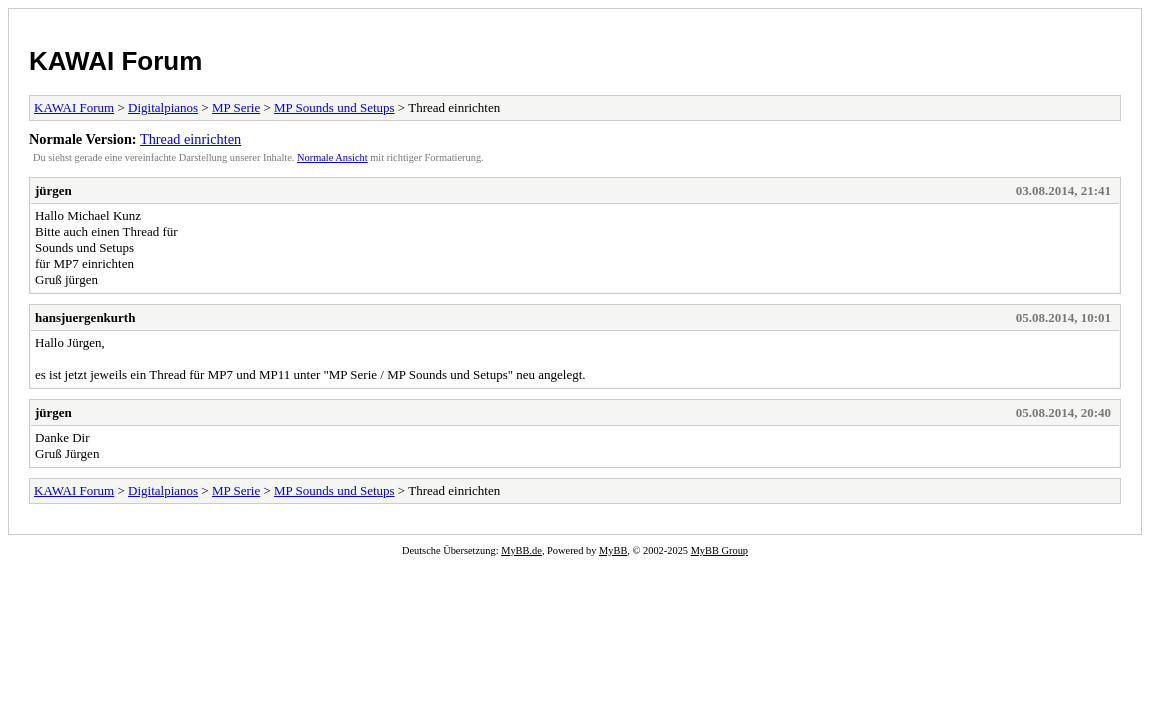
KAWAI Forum (115, 61)
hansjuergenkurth (85, 317)
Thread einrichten (190, 139)
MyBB (613, 550)
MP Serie (236, 107)
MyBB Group (719, 550)
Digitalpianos (163, 107)
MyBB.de (521, 550)
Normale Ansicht (332, 157)
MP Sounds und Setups (334, 107)
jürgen (53, 190)
